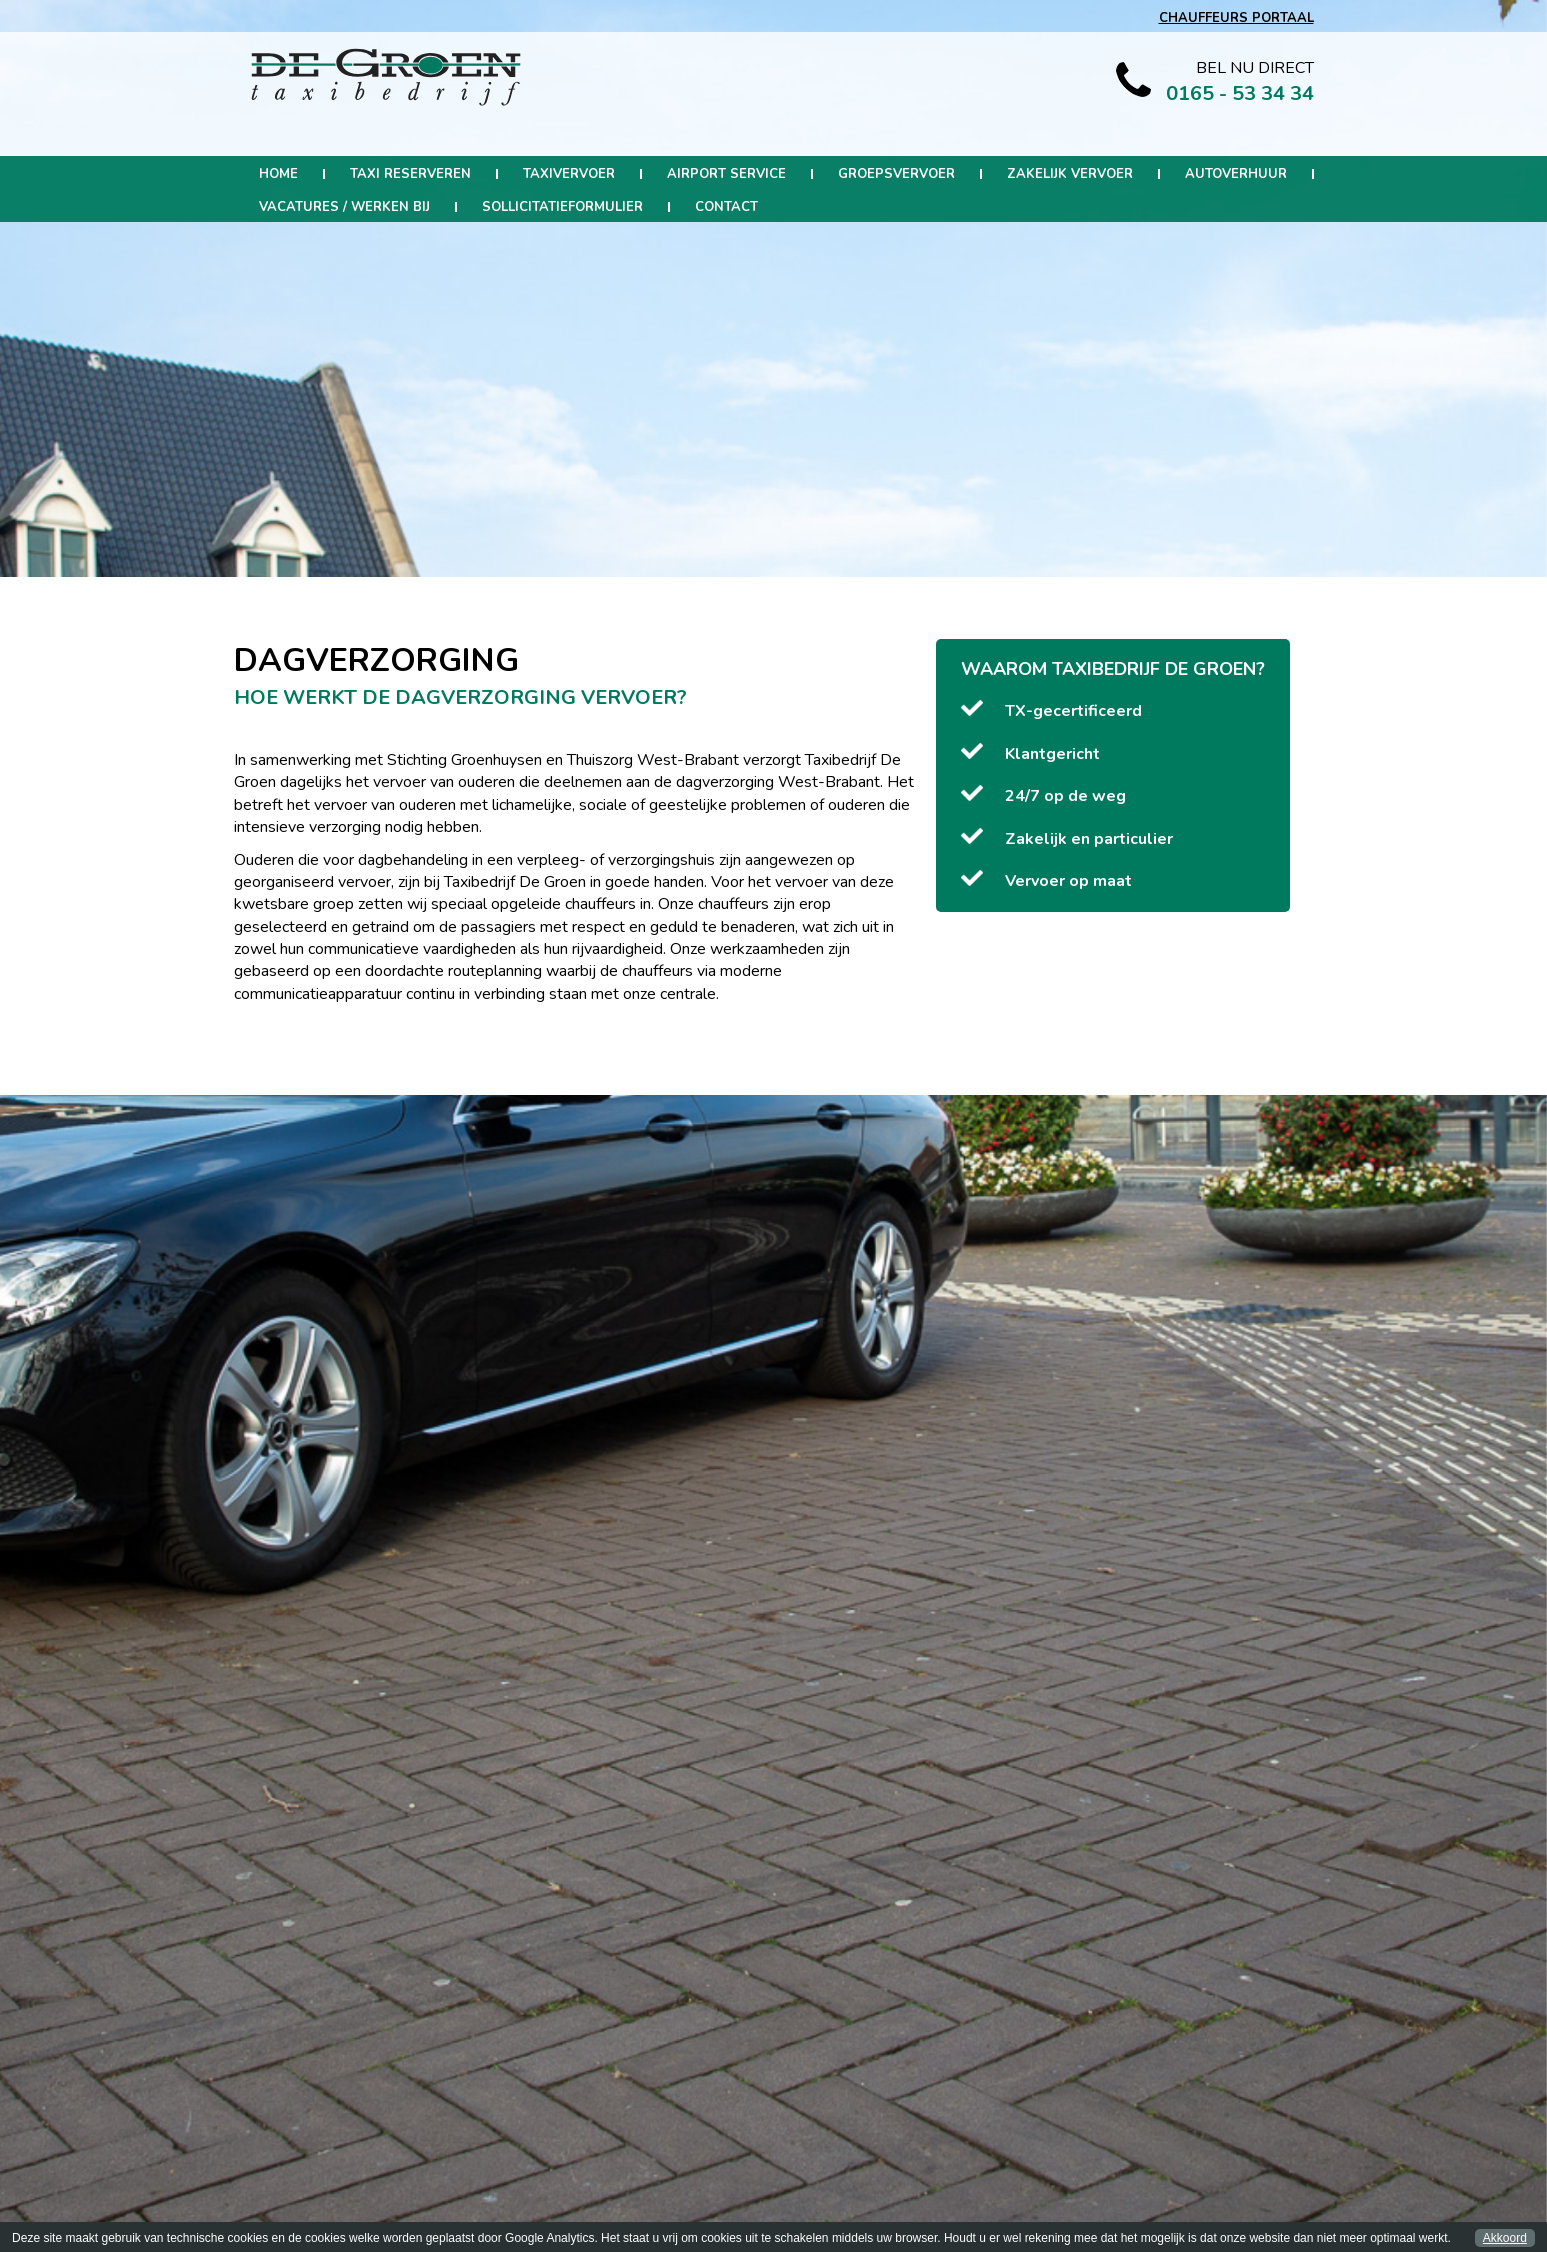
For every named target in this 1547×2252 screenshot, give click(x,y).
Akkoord (1505, 2238)
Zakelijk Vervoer (1070, 174)
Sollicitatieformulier (562, 207)
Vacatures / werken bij (344, 207)
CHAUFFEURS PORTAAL (1236, 18)
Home (278, 174)
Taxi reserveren (410, 174)
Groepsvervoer (896, 174)
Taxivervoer (569, 174)
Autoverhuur (1236, 174)
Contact (726, 207)
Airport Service (726, 174)
